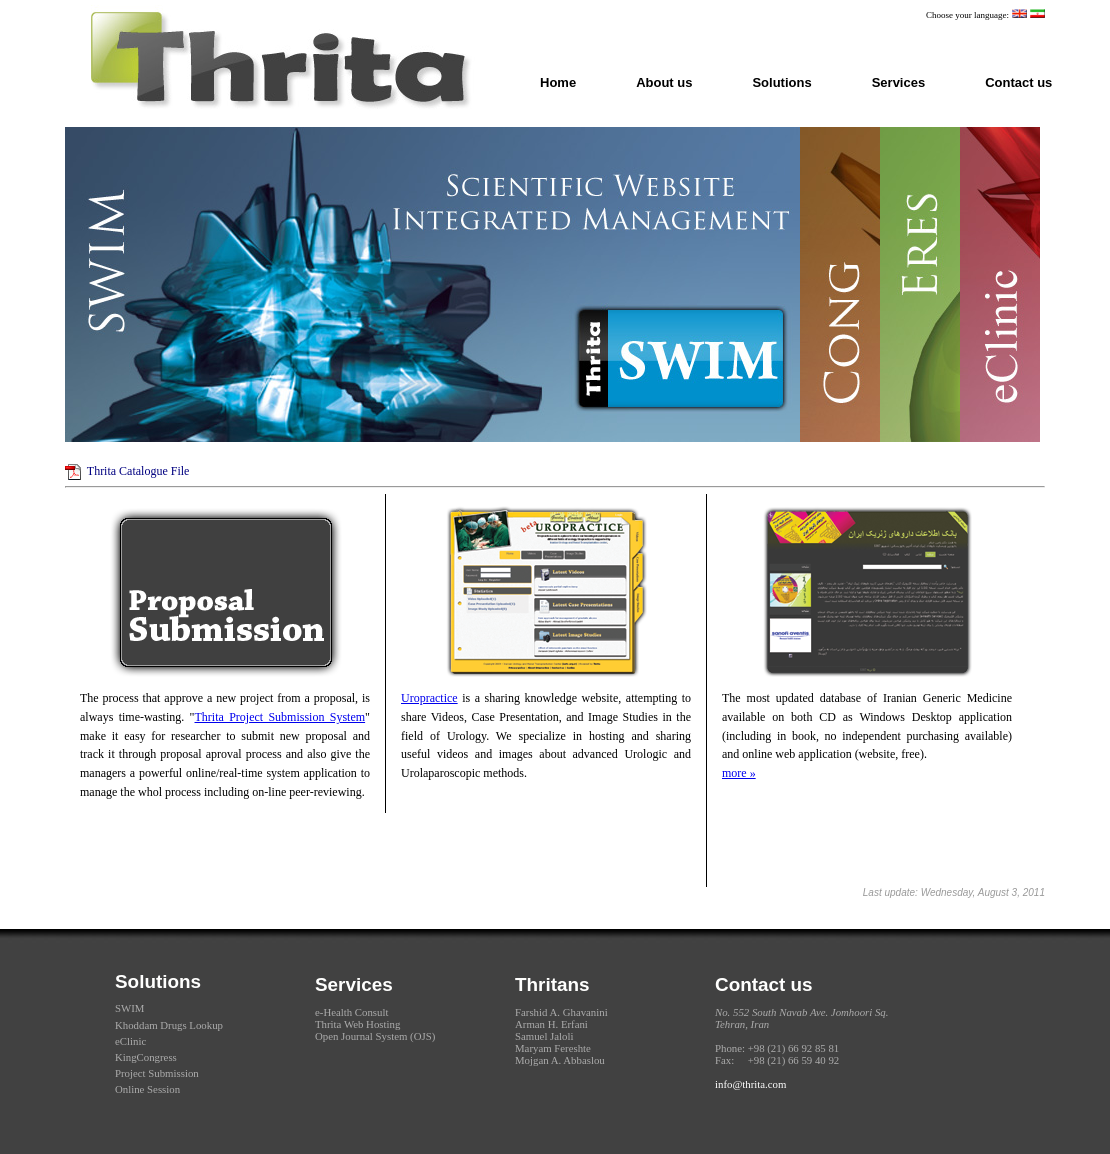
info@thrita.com (750, 1084)
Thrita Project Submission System (280, 717)
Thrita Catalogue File (138, 471)
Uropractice (429, 698)
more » (739, 773)
